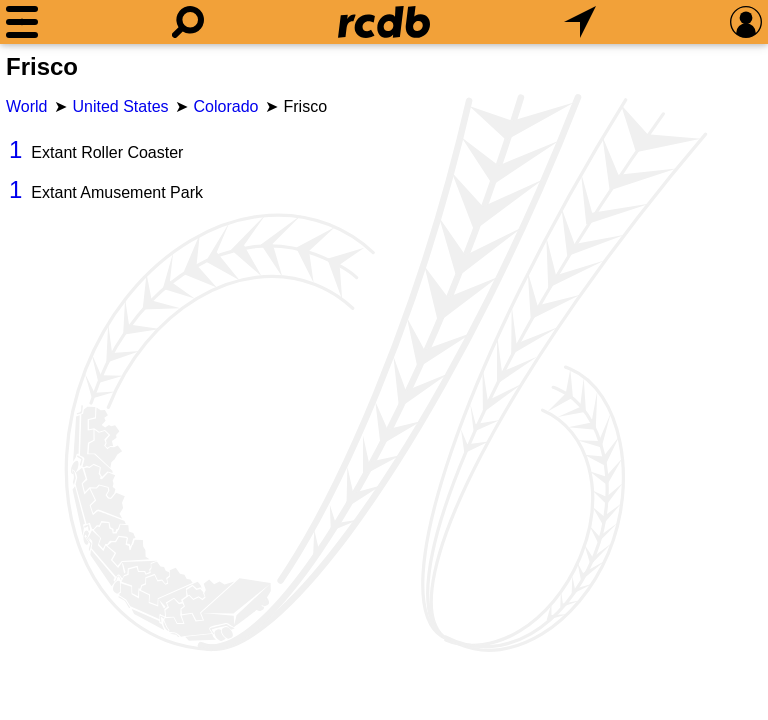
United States (121, 106)
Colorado (226, 106)
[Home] (384, 22)
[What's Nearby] (580, 22)
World (27, 106)
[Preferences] (746, 22)
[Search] (188, 22)
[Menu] (22, 22)
